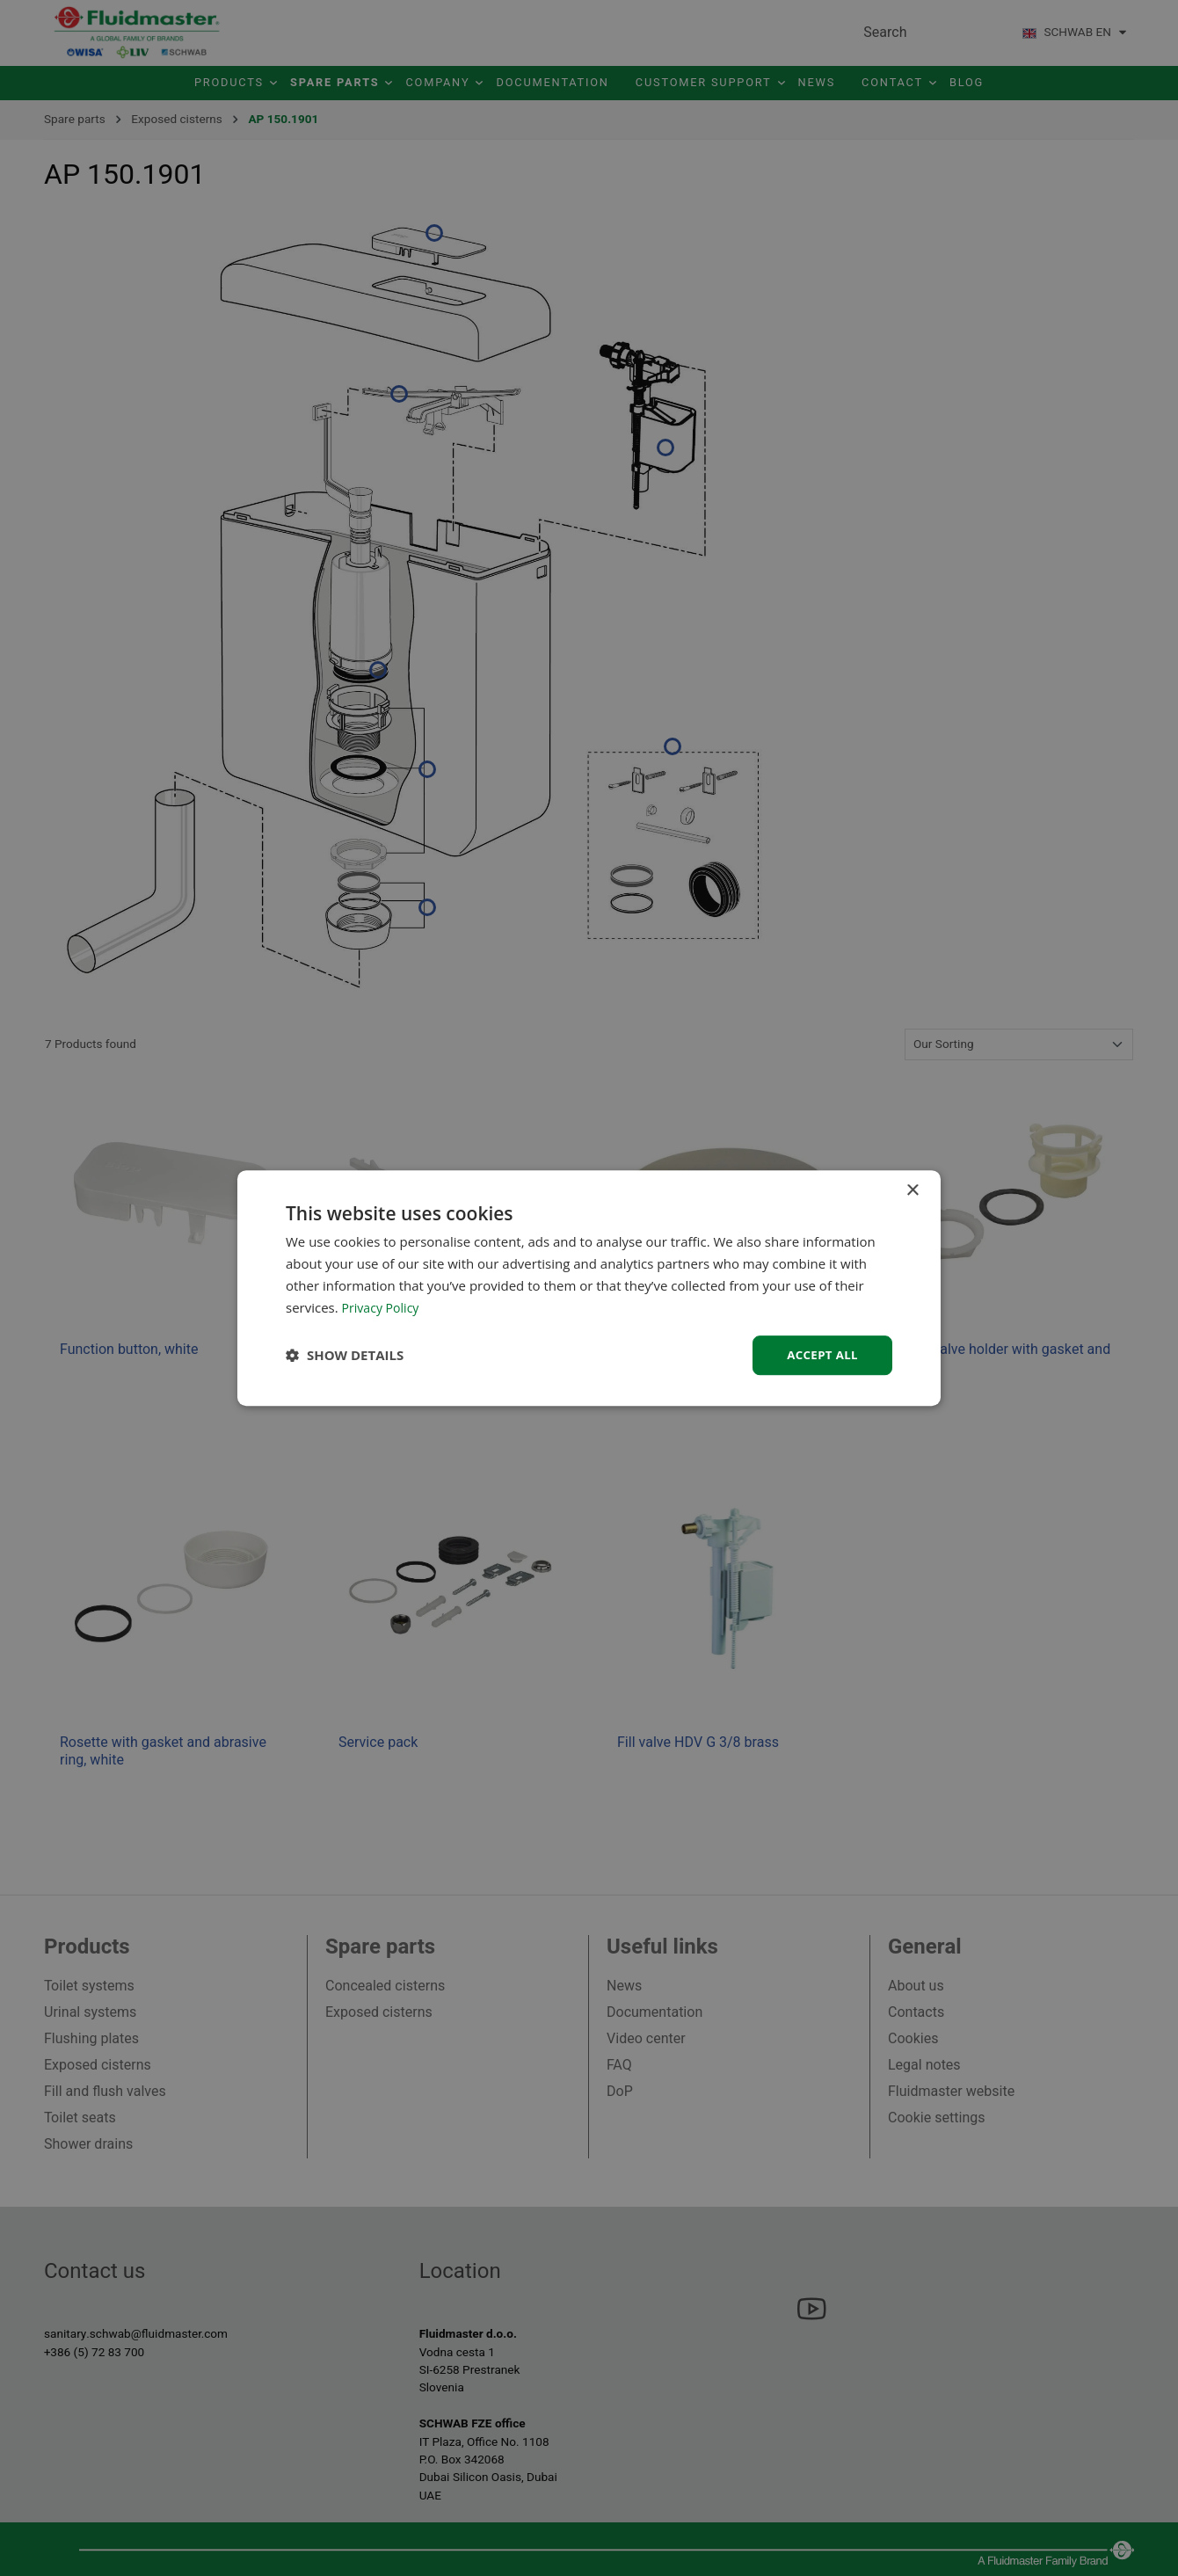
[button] (345, 1355)
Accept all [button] (820, 1354)
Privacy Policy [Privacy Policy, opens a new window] (383, 1306)
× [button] (912, 1190)
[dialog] (589, 1288)
